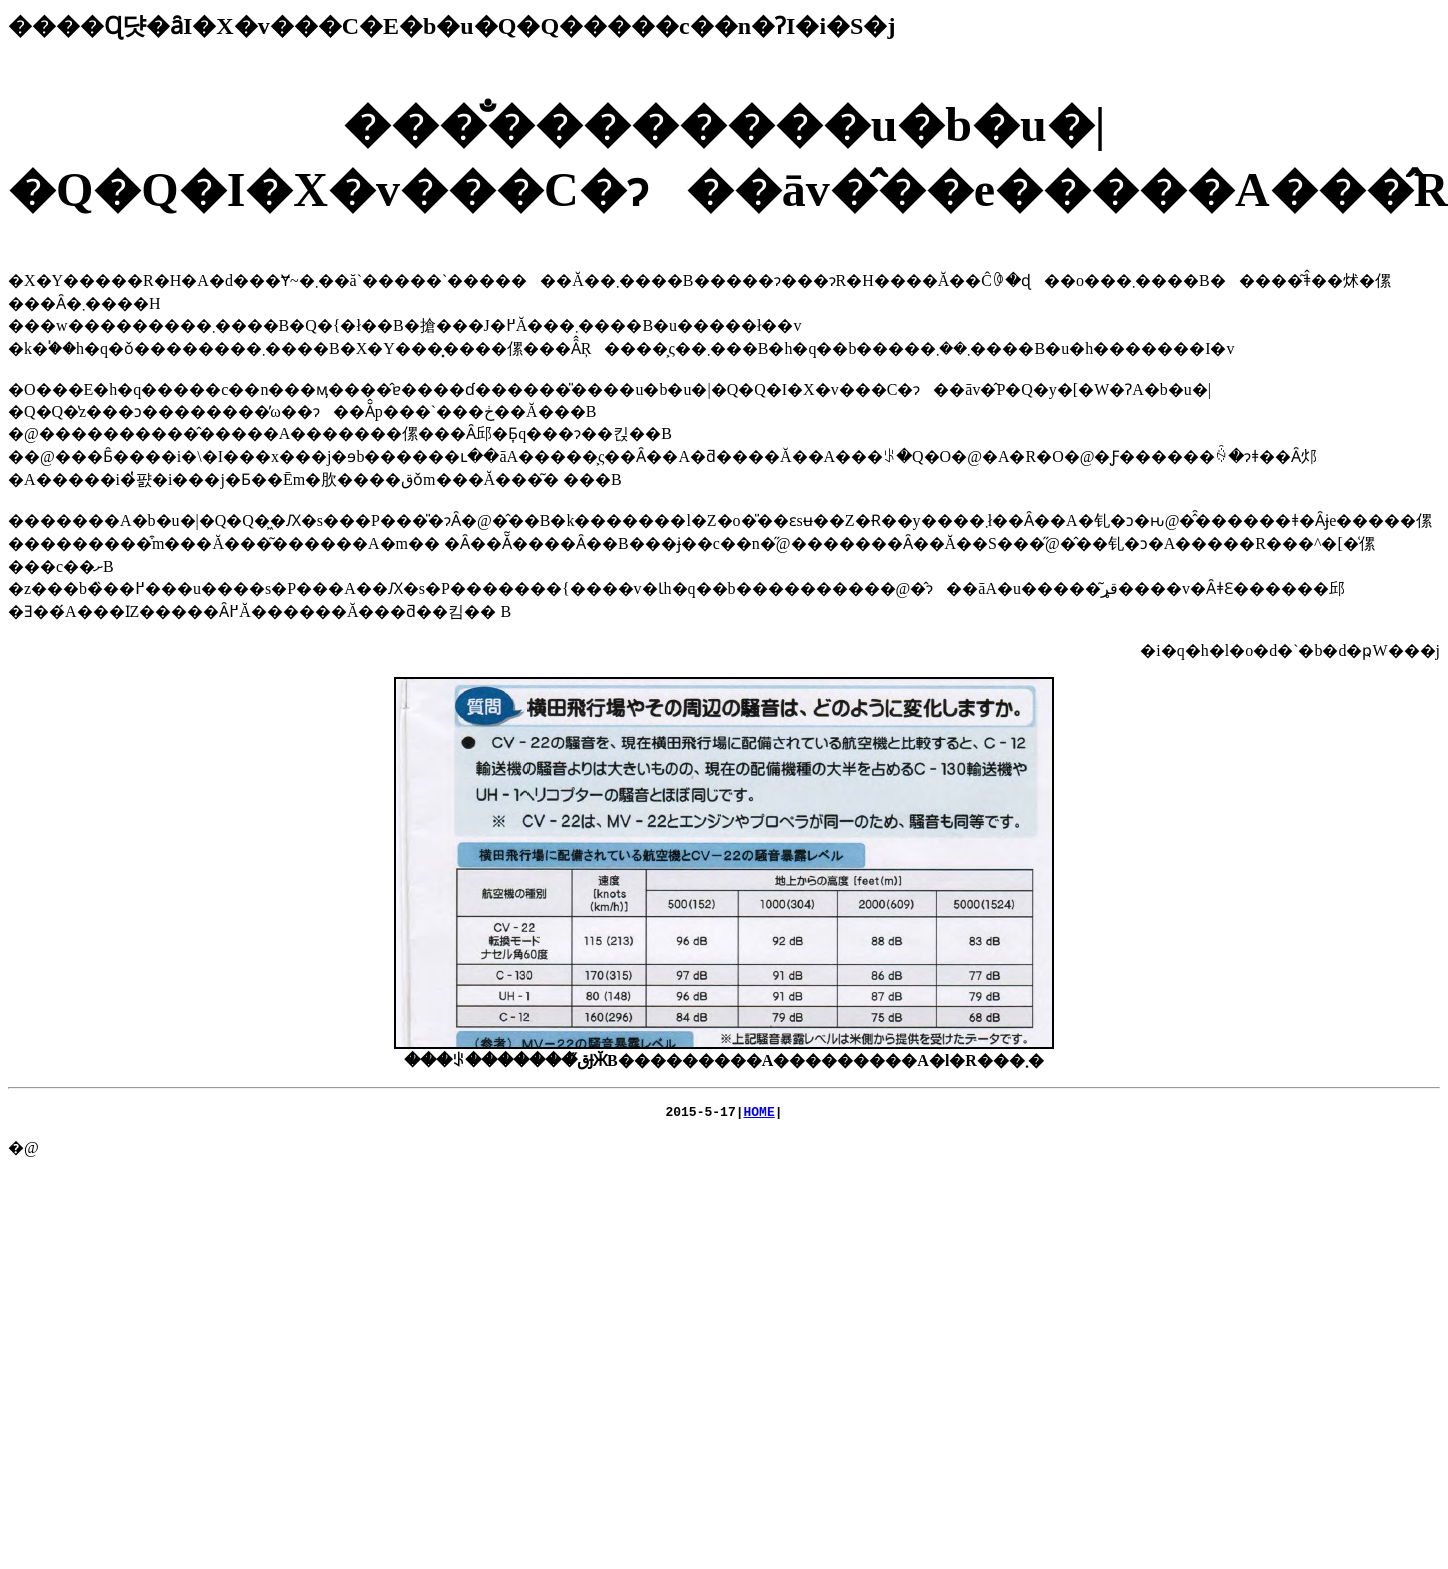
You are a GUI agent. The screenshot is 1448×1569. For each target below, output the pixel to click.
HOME (759, 1114)
